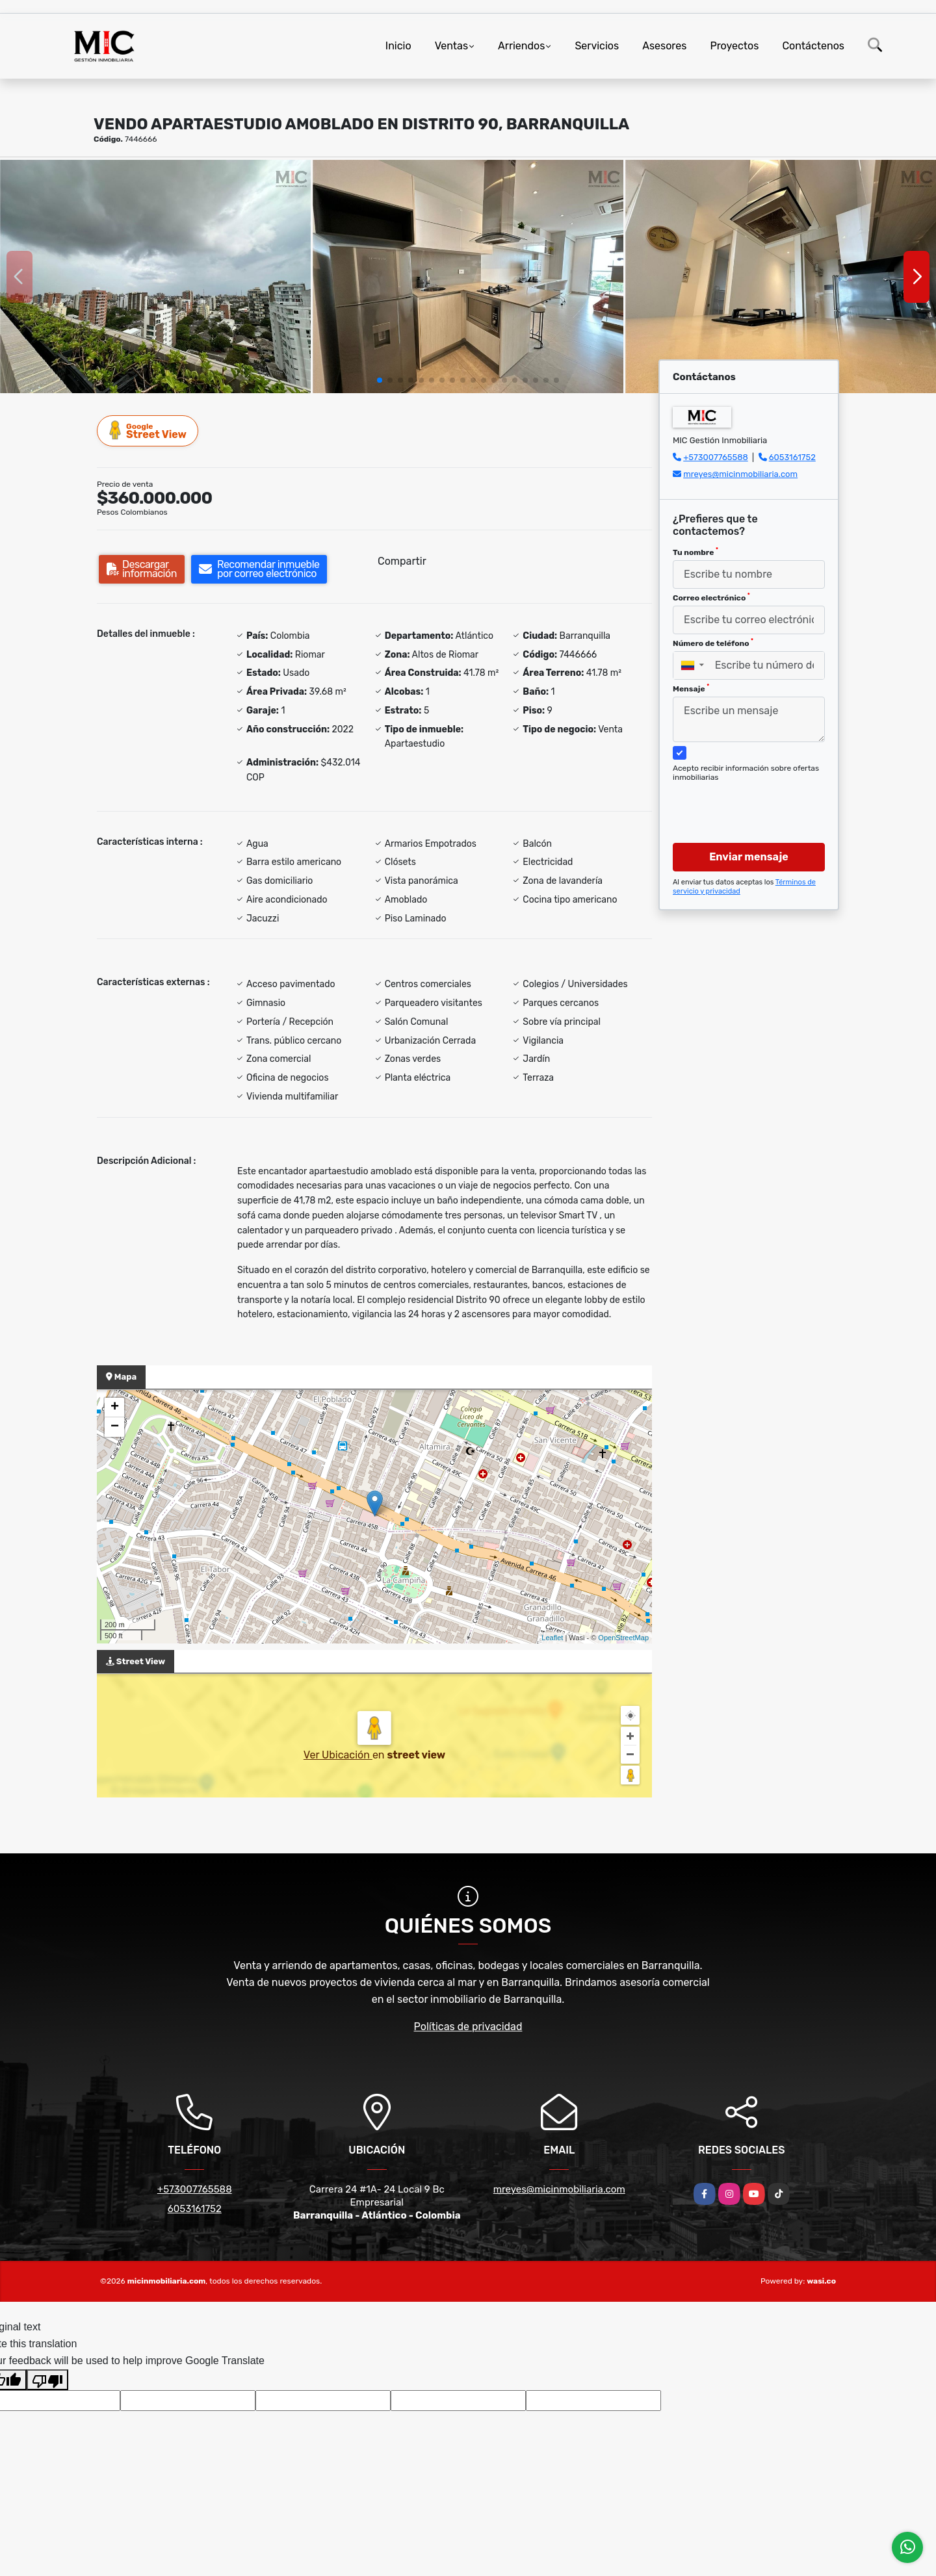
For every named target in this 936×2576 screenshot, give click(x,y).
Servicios (597, 46)
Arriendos (521, 46)
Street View (148, 430)
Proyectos (734, 46)
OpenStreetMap (623, 1638)
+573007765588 (715, 457)
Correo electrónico (711, 597)
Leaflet (552, 1638)
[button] (379, 380)
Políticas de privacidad (468, 2026)
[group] (155, 276)
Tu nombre (695, 552)
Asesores (664, 46)
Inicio (398, 46)
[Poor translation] (47, 2379)
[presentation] (744, 800)
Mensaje (691, 688)
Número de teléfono (713, 643)
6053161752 (792, 457)
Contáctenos (813, 46)
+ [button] (114, 1407)
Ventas (451, 46)
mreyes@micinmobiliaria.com (740, 474)
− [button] (114, 1427)
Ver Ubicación (338, 1755)
